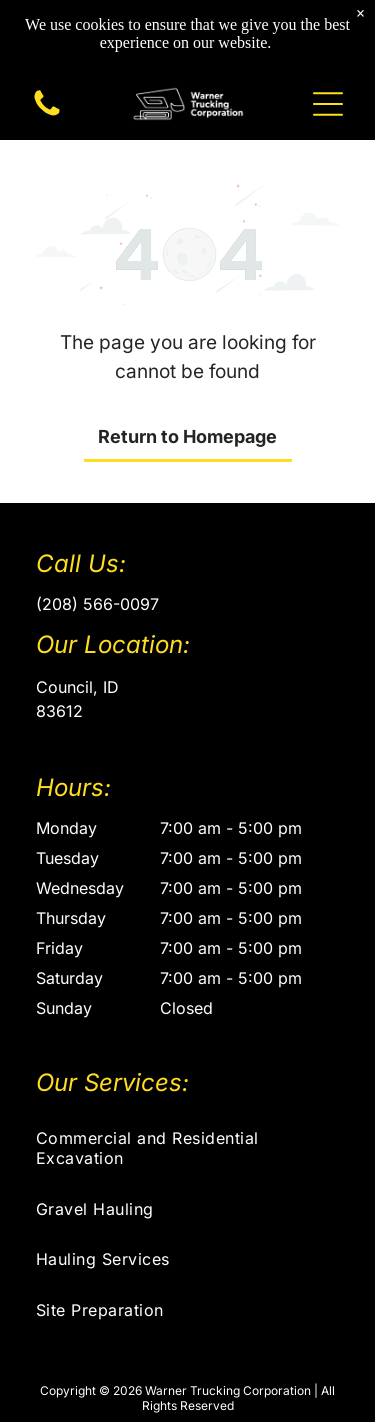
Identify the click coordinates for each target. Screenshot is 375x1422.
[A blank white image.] (47, 114)
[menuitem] (187, 1148)
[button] (328, 104)
